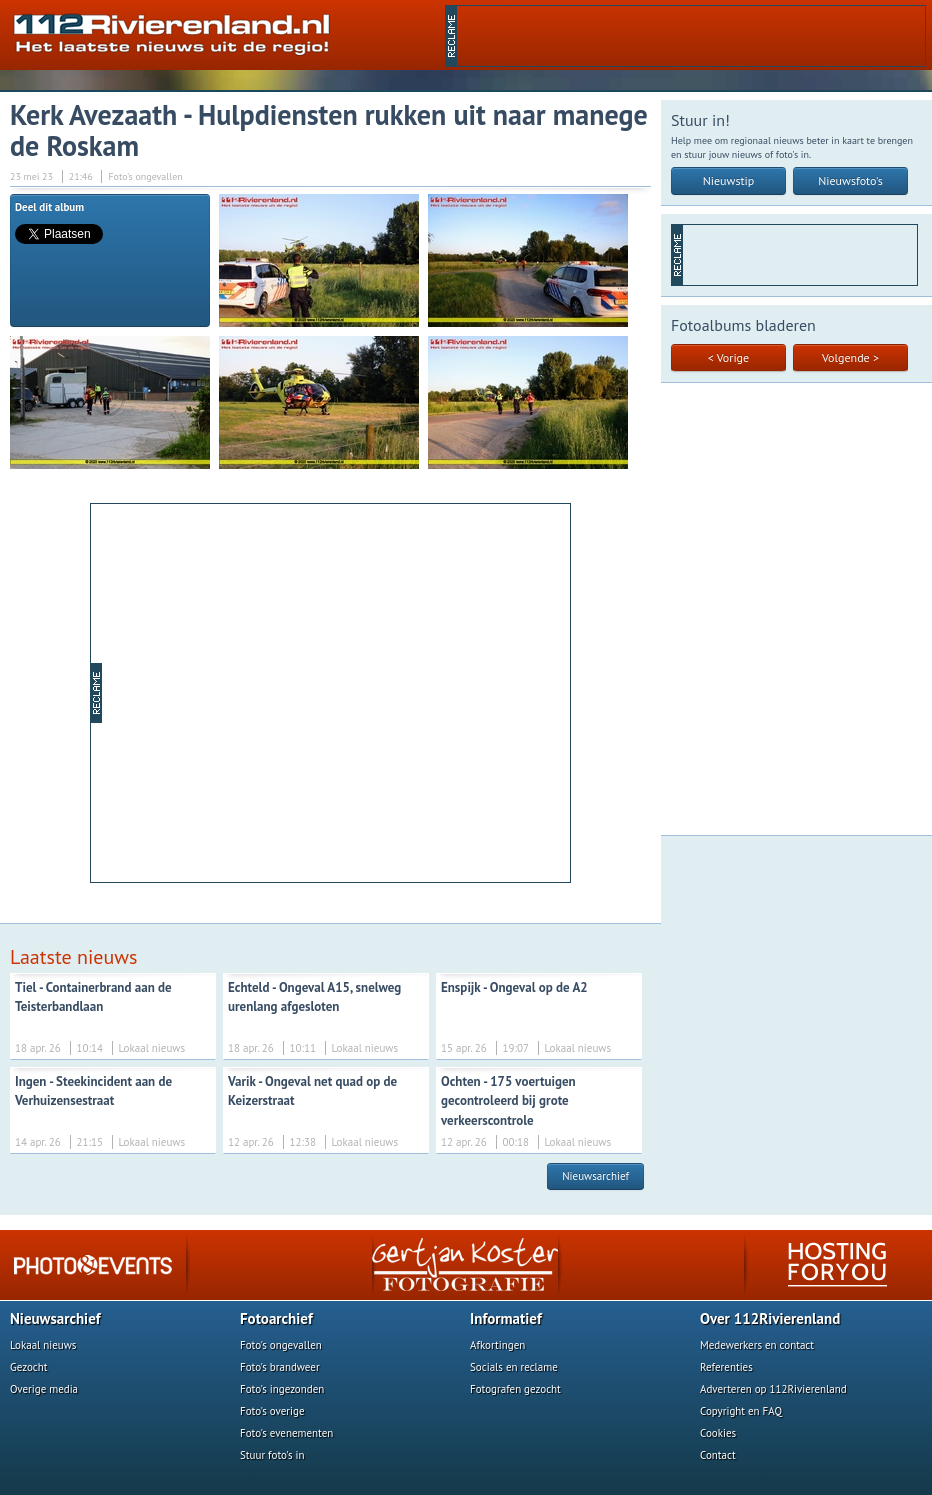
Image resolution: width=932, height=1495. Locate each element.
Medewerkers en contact (757, 1345)
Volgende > (850, 357)
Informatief (506, 1318)
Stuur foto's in (272, 1455)
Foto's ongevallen (281, 1345)
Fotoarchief (276, 1318)
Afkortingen (497, 1345)
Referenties (726, 1367)
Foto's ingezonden (282, 1389)
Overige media (44, 1389)
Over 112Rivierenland (770, 1318)
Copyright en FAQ (741, 1411)
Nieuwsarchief (595, 1176)
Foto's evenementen (286, 1433)
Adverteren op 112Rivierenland (773, 1389)
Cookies (718, 1433)
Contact (718, 1455)
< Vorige (728, 357)
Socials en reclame (514, 1367)
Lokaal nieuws (43, 1345)
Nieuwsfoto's (850, 180)
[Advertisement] (691, 36)
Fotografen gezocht (515, 1389)
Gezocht (29, 1367)
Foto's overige (272, 1411)
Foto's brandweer (280, 1367)
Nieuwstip (729, 180)
